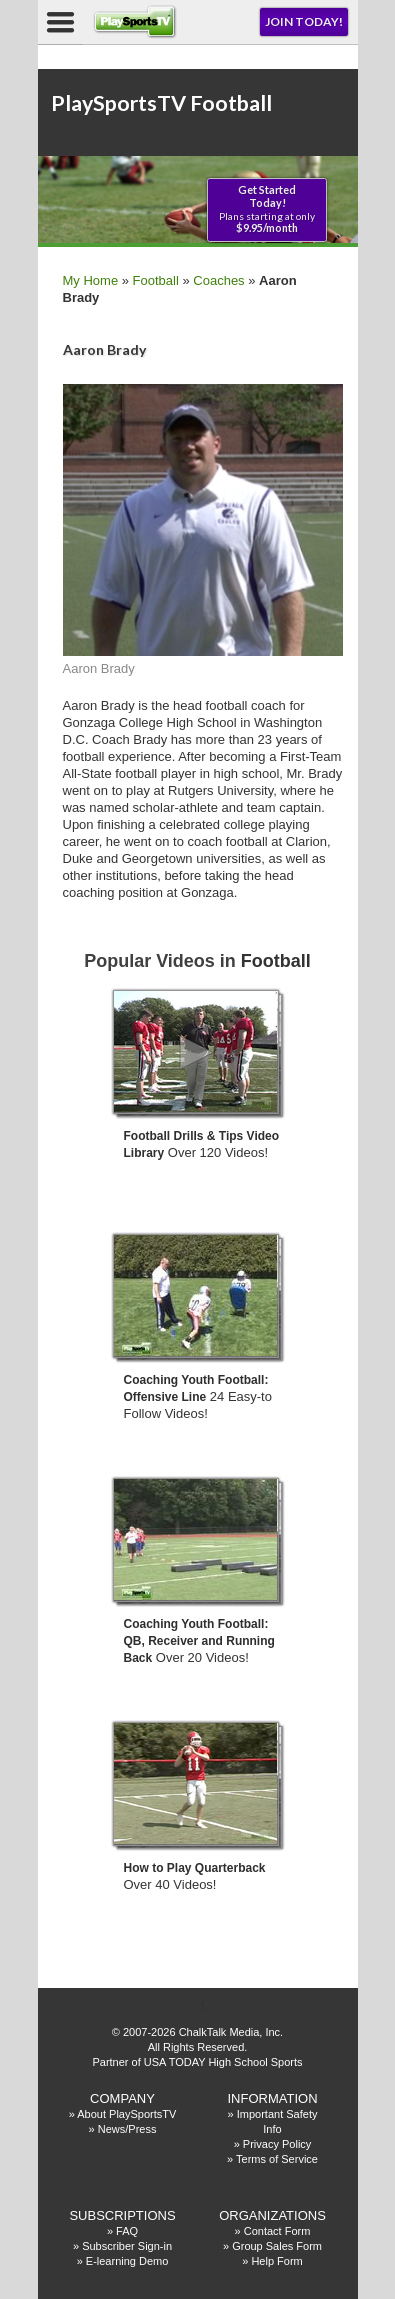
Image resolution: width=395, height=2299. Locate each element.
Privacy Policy (277, 2144)
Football (156, 280)
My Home (91, 280)
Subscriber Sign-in (127, 2246)
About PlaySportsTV (126, 2114)
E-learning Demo (127, 2261)
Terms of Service (277, 2159)
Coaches (218, 280)
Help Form (276, 2261)
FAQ (127, 2231)
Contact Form (277, 2231)
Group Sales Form (277, 2246)
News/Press (127, 2129)
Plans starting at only (267, 209)
